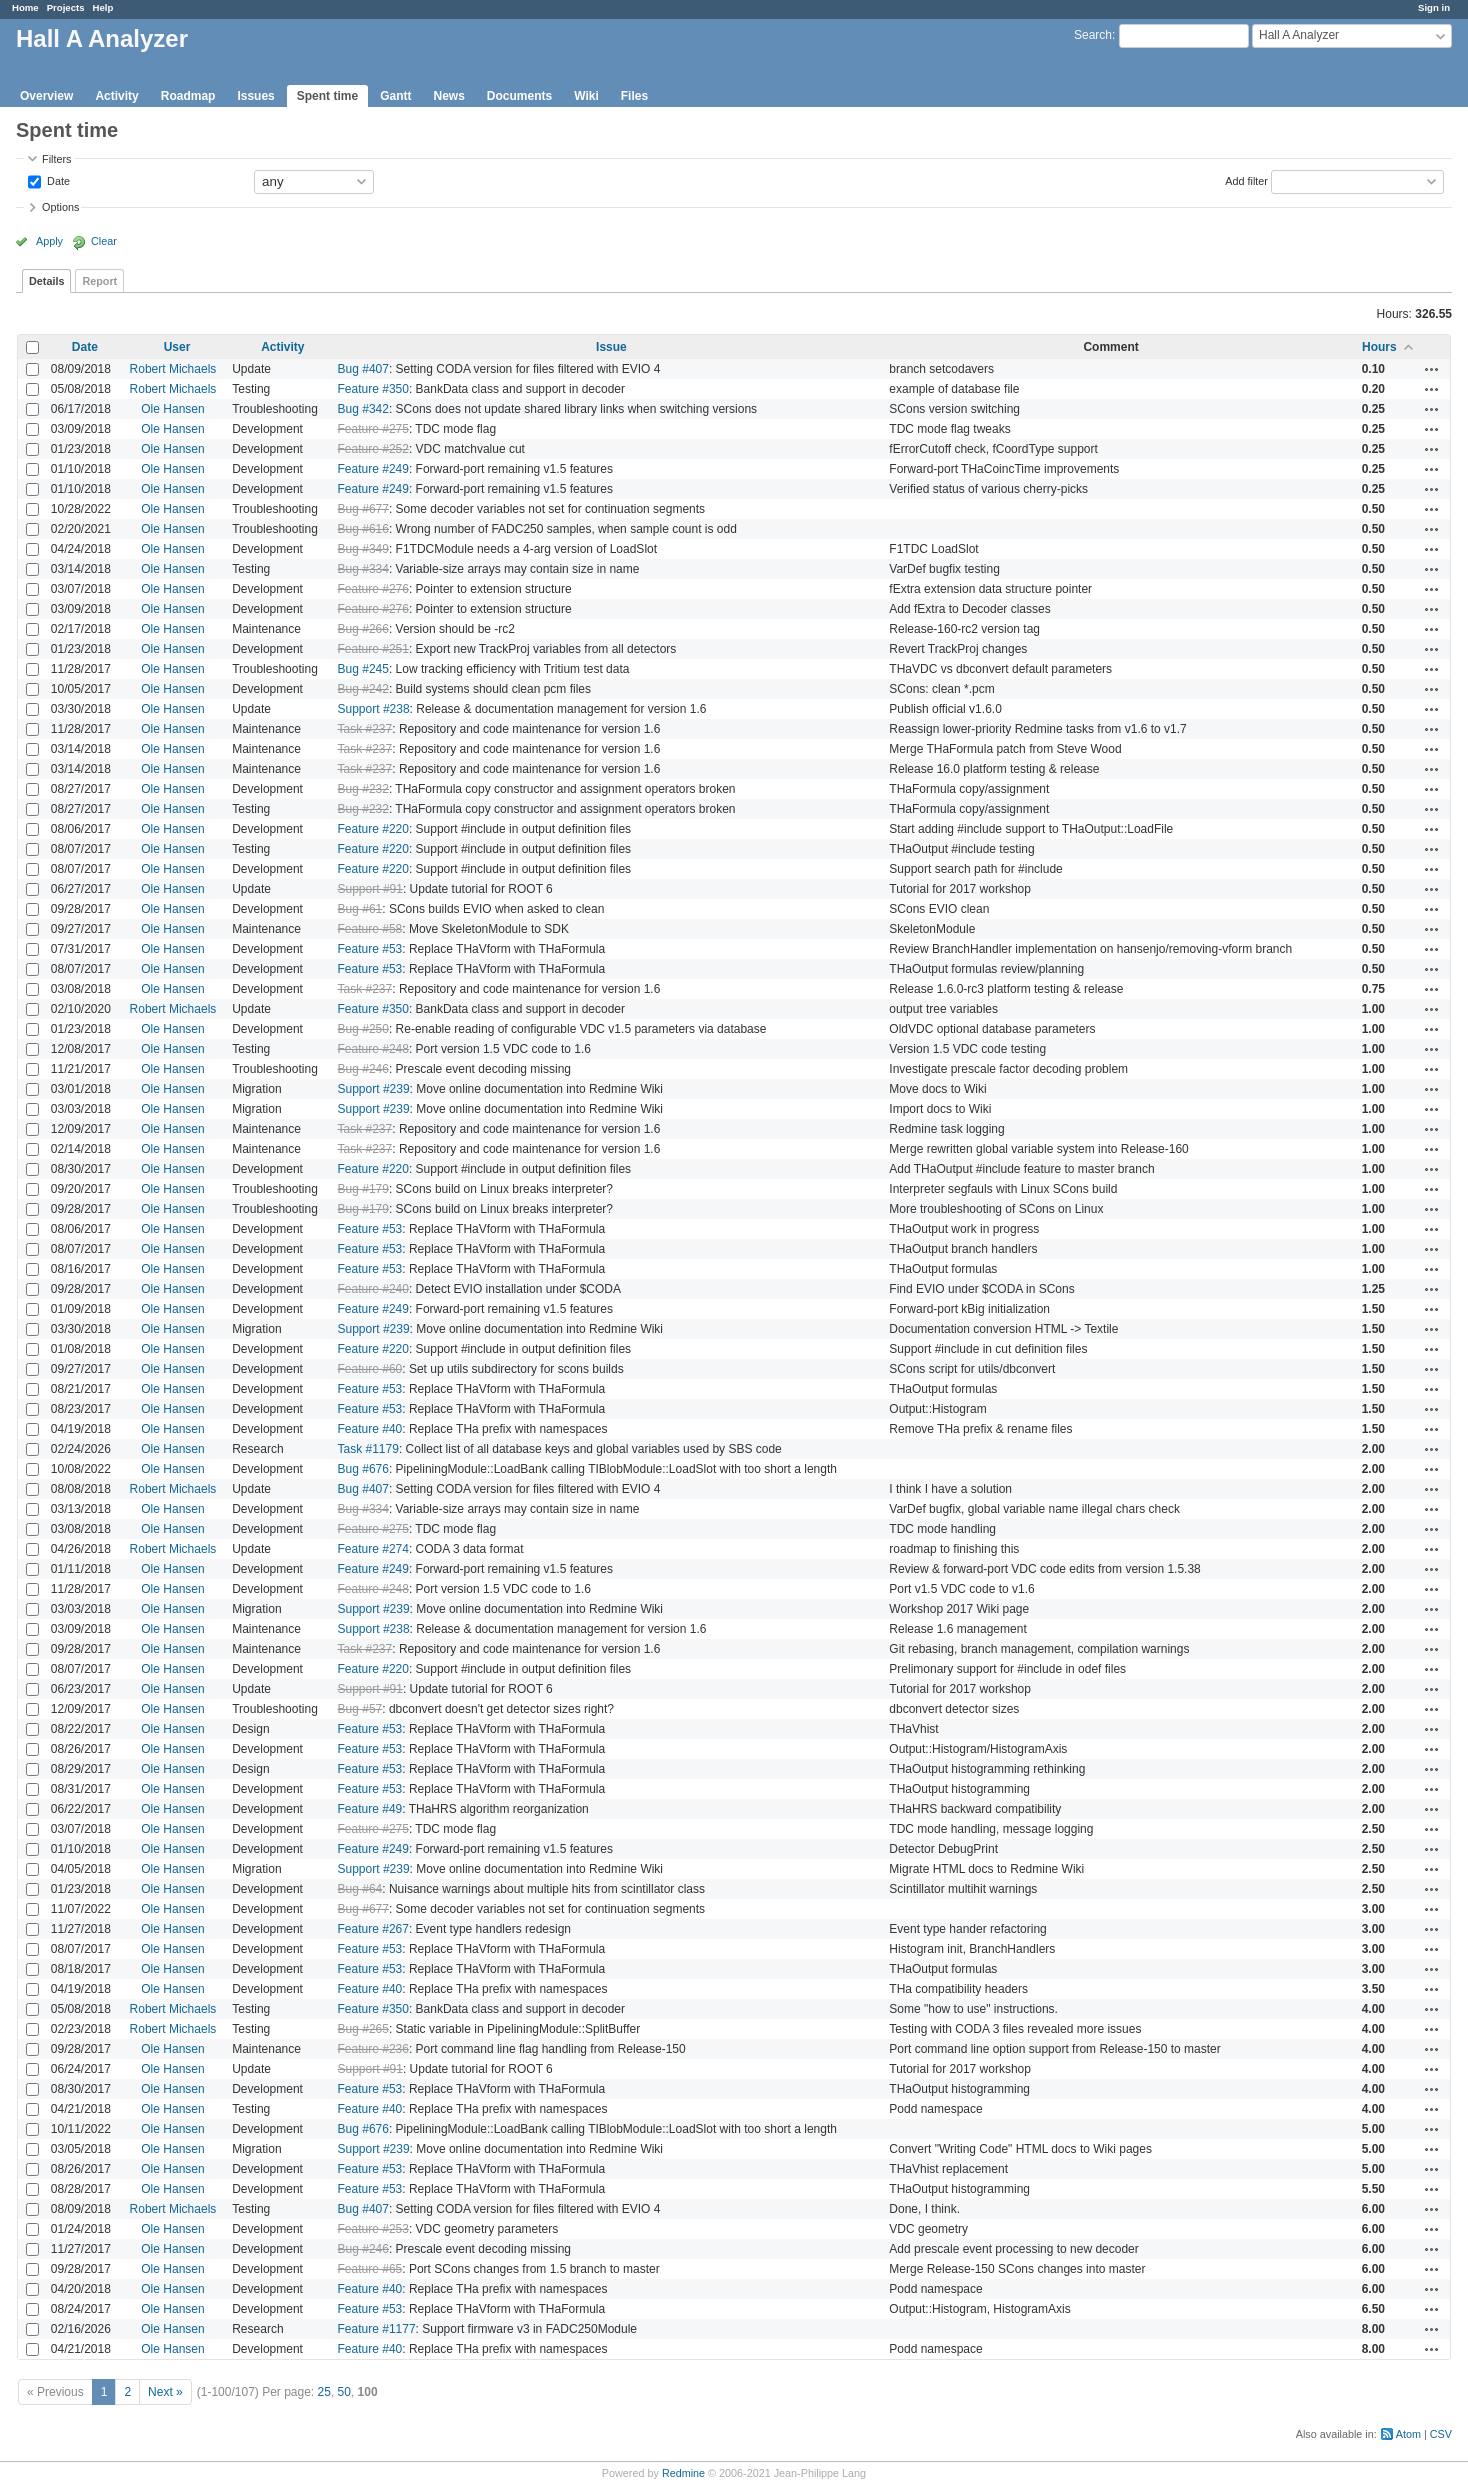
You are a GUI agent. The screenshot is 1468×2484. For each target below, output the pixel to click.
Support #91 (370, 889)
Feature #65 (370, 2269)
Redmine (683, 2473)
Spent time (327, 96)
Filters (56, 159)
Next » (165, 2392)
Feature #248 (373, 1049)
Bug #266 (363, 629)
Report (99, 281)
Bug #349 (363, 549)
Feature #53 (370, 949)
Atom (1408, 2434)
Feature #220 (373, 829)
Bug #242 (363, 689)
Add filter (1246, 180)
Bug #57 (360, 1709)
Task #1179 (368, 1449)
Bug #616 (363, 529)
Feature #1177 (377, 2329)
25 (324, 2392)
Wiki (586, 96)
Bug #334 (363, 569)
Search (1093, 35)
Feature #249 (373, 469)
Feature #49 (370, 1809)
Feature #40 (370, 1429)
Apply (49, 241)
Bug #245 (363, 669)
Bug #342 (363, 409)
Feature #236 (373, 2049)
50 (344, 2392)
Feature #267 (373, 1929)
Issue (611, 347)
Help (103, 7)
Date (57, 180)
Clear (104, 241)
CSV (1441, 2434)
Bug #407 (363, 369)
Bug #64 (360, 1889)
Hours (1379, 347)
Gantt (395, 96)
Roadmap (188, 96)
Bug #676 (363, 1469)
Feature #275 (373, 429)
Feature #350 (373, 389)
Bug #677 (363, 509)
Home (25, 7)
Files (634, 96)
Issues (255, 96)
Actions (1432, 369)
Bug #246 (363, 1069)
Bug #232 (363, 789)
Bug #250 (363, 1029)
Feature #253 (373, 2229)
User (177, 347)
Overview (46, 96)
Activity (116, 96)
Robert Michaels (173, 369)
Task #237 (365, 729)
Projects (66, 7)
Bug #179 (363, 1189)
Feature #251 (373, 649)
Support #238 (374, 709)
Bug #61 (360, 909)
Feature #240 (373, 1289)
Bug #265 (363, 2029)
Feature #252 (373, 449)
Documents (519, 96)
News (448, 96)
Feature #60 (370, 1369)
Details (46, 281)
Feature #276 (373, 589)
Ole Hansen (172, 409)
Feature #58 (370, 929)
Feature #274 (373, 1549)
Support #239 (374, 1089)
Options (60, 207)
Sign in (1434, 7)
